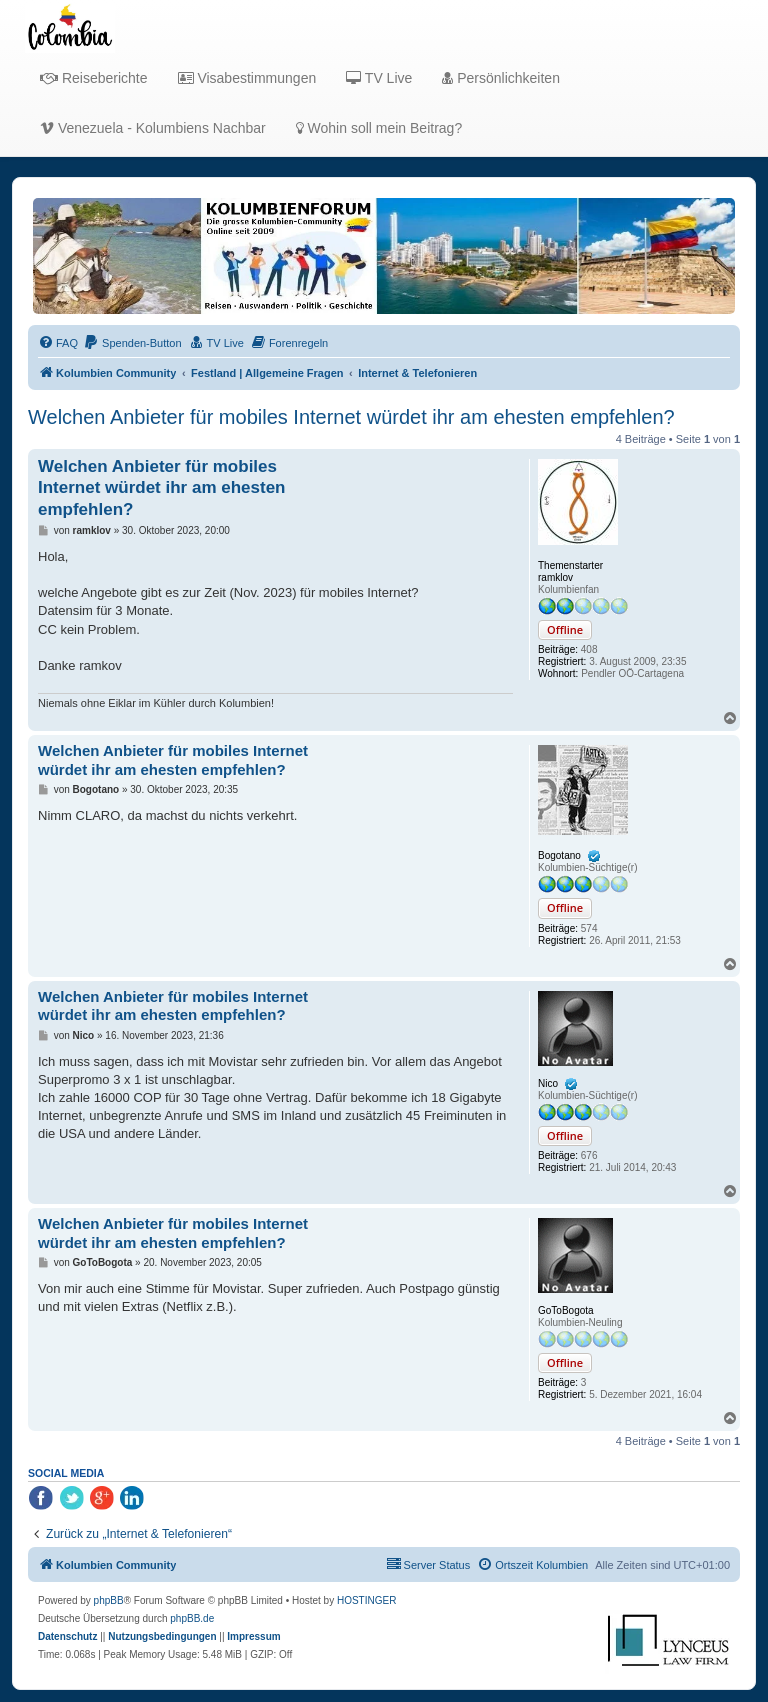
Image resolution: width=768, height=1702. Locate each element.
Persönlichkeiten (501, 78)
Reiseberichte (94, 78)
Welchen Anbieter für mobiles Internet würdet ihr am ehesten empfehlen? (351, 417)
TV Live (379, 78)
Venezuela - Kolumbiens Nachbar (153, 128)
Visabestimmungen (247, 78)
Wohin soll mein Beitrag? (379, 128)
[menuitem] (58, 343)
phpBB (109, 1600)
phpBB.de (192, 1618)
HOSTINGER (366, 1600)
